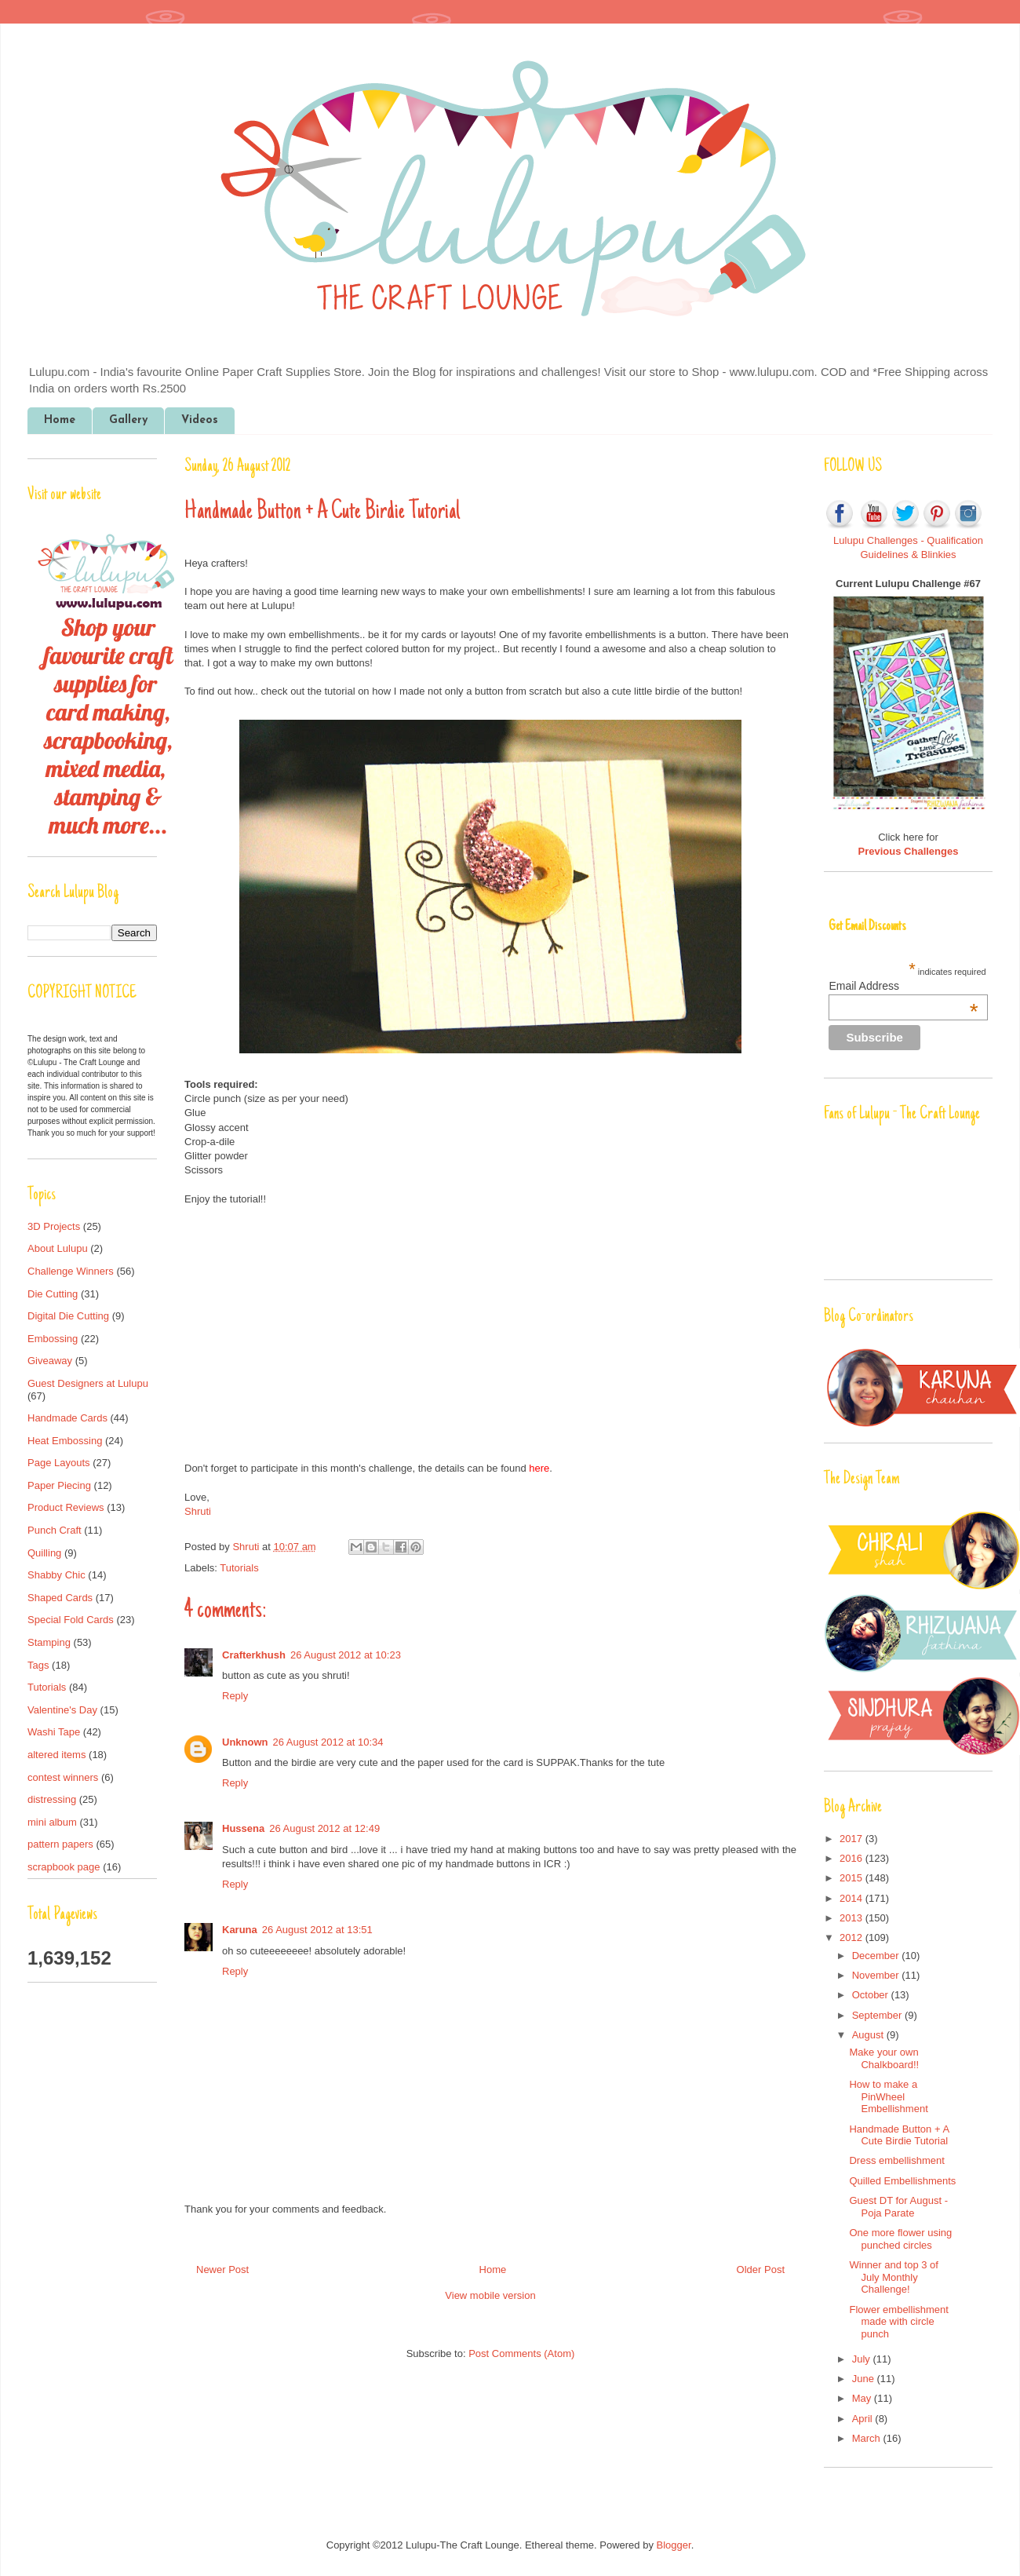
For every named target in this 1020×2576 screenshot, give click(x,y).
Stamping (49, 1642)
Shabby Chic (56, 1575)
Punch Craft (54, 1530)
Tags (38, 1665)
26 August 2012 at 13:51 (317, 1930)
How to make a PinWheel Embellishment (888, 2096)
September (878, 2015)
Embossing (52, 1339)
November (877, 1975)
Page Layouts (58, 1463)
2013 (852, 1918)
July (862, 2359)
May (863, 2398)
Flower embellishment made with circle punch (898, 2322)
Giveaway (49, 1360)
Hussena (243, 1828)
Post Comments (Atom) (521, 2353)
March (867, 2438)
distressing (51, 1799)
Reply (235, 1696)
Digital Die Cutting (68, 1316)
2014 (852, 1898)
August (869, 2035)
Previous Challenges (908, 851)
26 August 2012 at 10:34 (328, 1742)
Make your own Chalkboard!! (884, 2058)
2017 (852, 1838)
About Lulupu (57, 1248)
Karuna (239, 1930)
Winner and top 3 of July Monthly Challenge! (893, 2277)
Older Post (761, 2269)
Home (59, 420)
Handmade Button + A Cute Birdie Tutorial (899, 2135)
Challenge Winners (70, 1271)
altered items (56, 1755)
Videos (199, 420)
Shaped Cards (60, 1598)
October (871, 1995)
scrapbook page (63, 1867)
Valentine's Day (62, 1710)
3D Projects (53, 1226)
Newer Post (222, 2269)
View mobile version (490, 2295)
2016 (852, 1858)
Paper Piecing (59, 1485)
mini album (52, 1822)
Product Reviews (65, 1507)
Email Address (903, 986)
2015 (852, 1878)
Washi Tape (53, 1732)
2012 (852, 1937)
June (864, 2378)
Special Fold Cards (70, 1620)
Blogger (674, 2545)
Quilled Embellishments (902, 2181)
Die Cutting (52, 1294)
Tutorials (239, 1568)
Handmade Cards (67, 1418)
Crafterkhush (254, 1655)
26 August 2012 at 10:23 (345, 1655)
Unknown (245, 1742)
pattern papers (60, 1844)
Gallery (128, 420)
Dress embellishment (896, 2160)
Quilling (44, 1553)
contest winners (62, 1777)
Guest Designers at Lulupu (87, 1383)
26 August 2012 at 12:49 (324, 1828)
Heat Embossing (64, 1441)
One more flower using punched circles (900, 2239)
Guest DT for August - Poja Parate (898, 2207)
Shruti (197, 1511)
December (877, 1955)
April (864, 2419)
